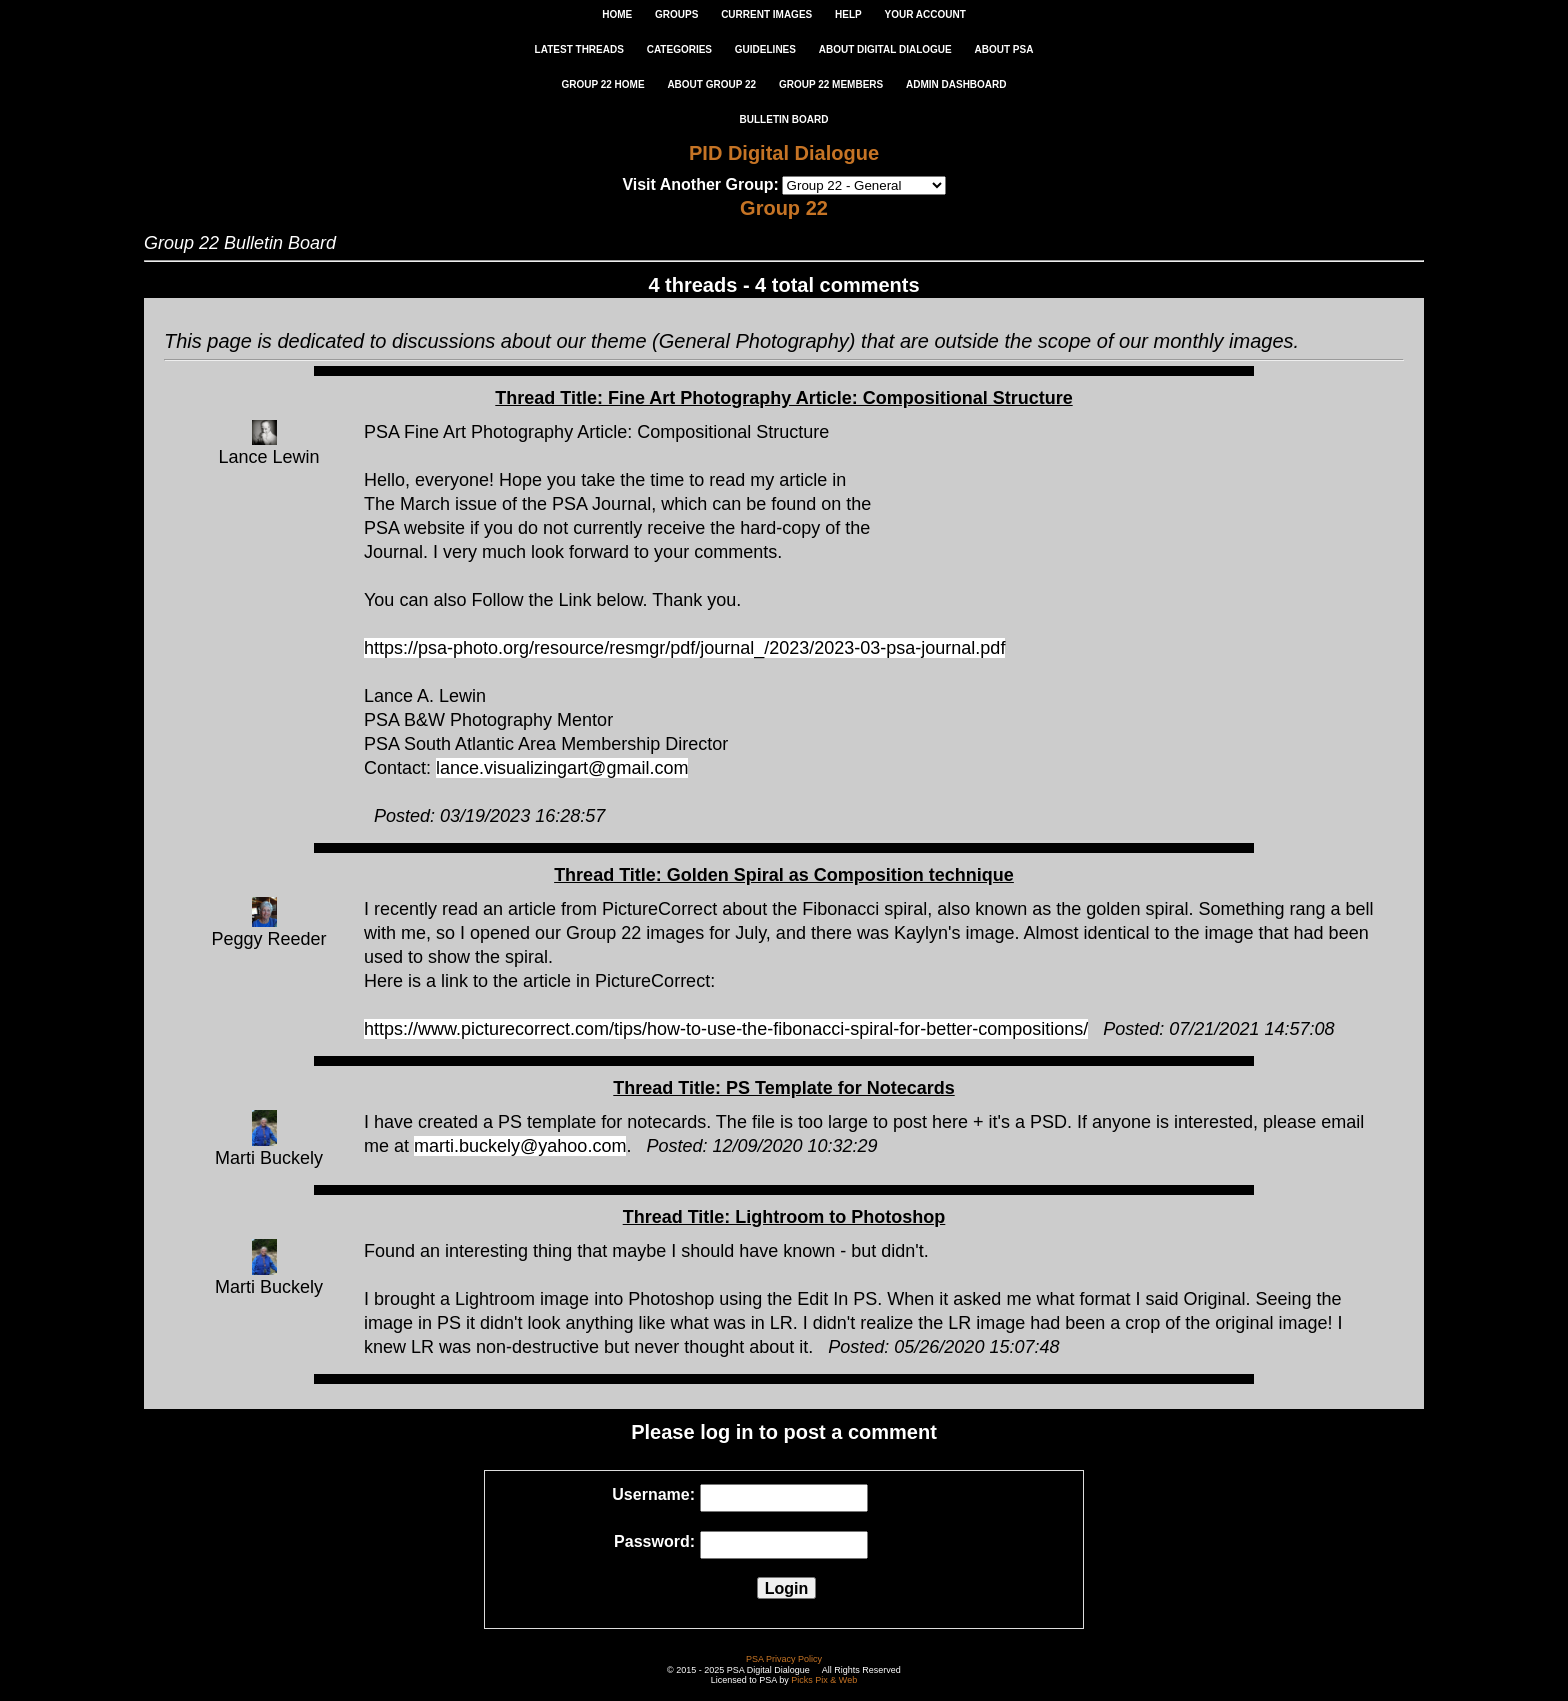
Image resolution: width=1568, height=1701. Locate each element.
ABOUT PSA (1003, 49)
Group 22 (784, 208)
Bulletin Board (784, 119)
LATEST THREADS (579, 49)
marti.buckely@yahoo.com (520, 1146)
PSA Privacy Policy (784, 1659)
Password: (654, 1541)
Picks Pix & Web (824, 1680)
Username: (653, 1494)
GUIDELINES (765, 49)
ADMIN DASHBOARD (956, 84)
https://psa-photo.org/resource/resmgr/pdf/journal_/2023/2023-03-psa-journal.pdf (684, 648)
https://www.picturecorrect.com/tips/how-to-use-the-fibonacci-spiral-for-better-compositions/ (726, 1029)
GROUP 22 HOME (602, 84)
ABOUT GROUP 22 (711, 84)
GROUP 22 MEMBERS (831, 84)
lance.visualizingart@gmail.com (562, 768)
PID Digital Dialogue (784, 153)
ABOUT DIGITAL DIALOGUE (885, 49)
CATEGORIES (679, 49)
